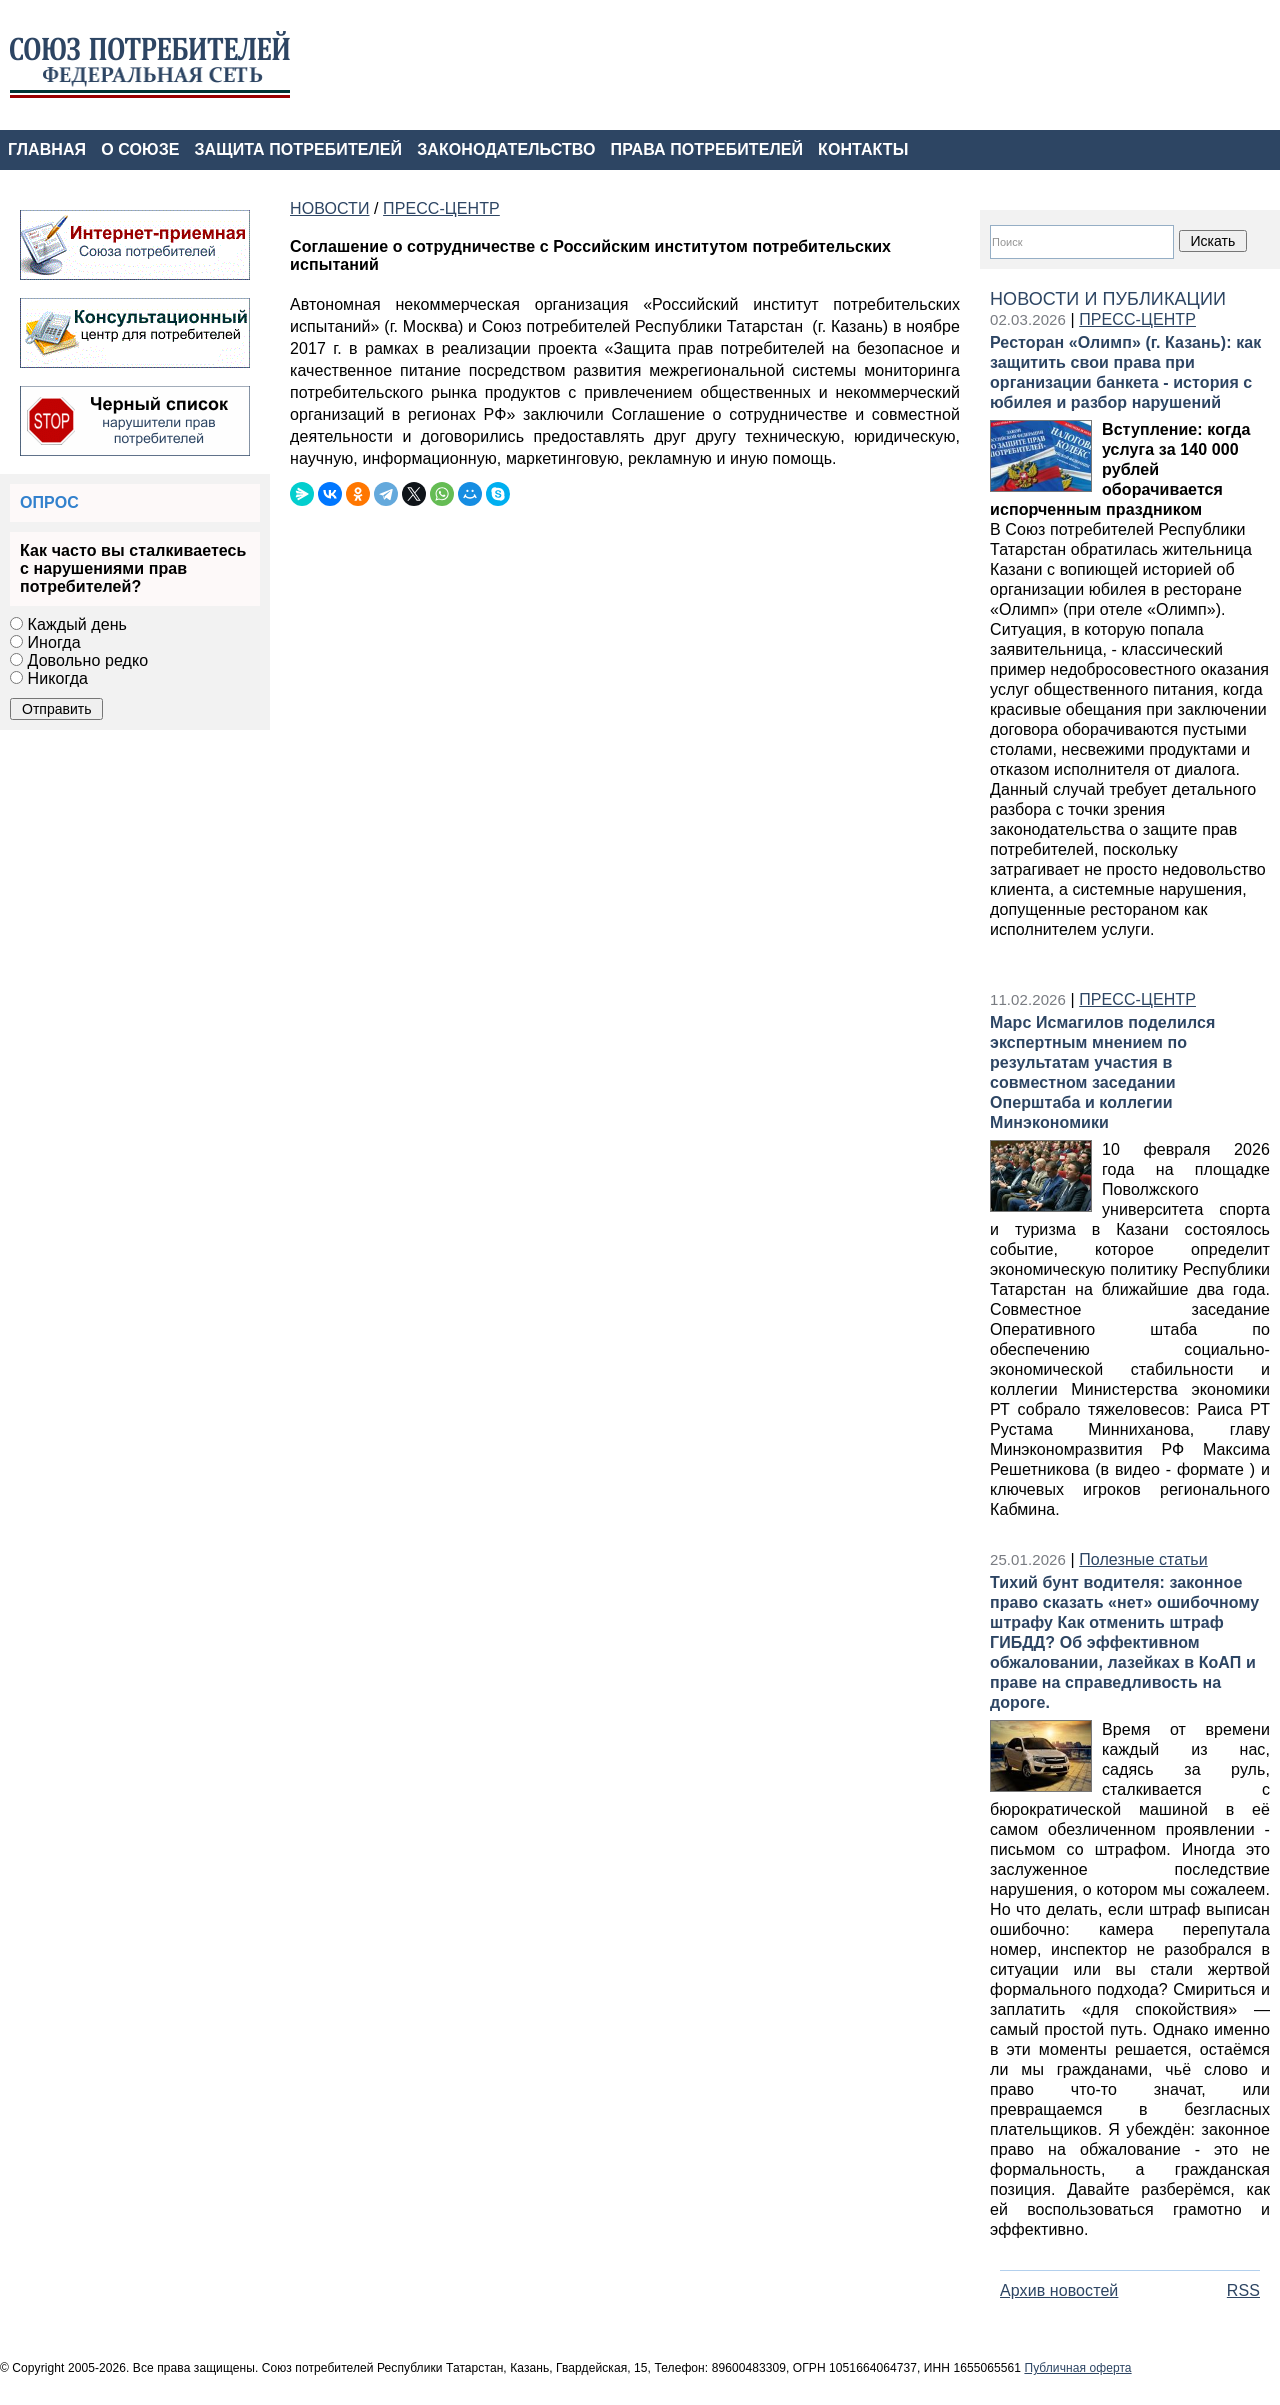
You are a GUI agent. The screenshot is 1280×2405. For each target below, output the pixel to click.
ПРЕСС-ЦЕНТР (1137, 319)
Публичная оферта (1077, 2368)
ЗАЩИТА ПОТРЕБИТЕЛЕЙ (299, 149)
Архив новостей (1059, 2290)
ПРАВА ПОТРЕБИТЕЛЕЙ (707, 149)
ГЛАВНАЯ (47, 149)
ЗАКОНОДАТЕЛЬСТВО (506, 149)
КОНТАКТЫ (863, 149)
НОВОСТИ (329, 208)
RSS (1243, 2290)
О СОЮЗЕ (140, 149)
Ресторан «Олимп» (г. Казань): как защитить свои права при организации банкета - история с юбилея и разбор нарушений (1125, 372)
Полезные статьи (1143, 1559)
